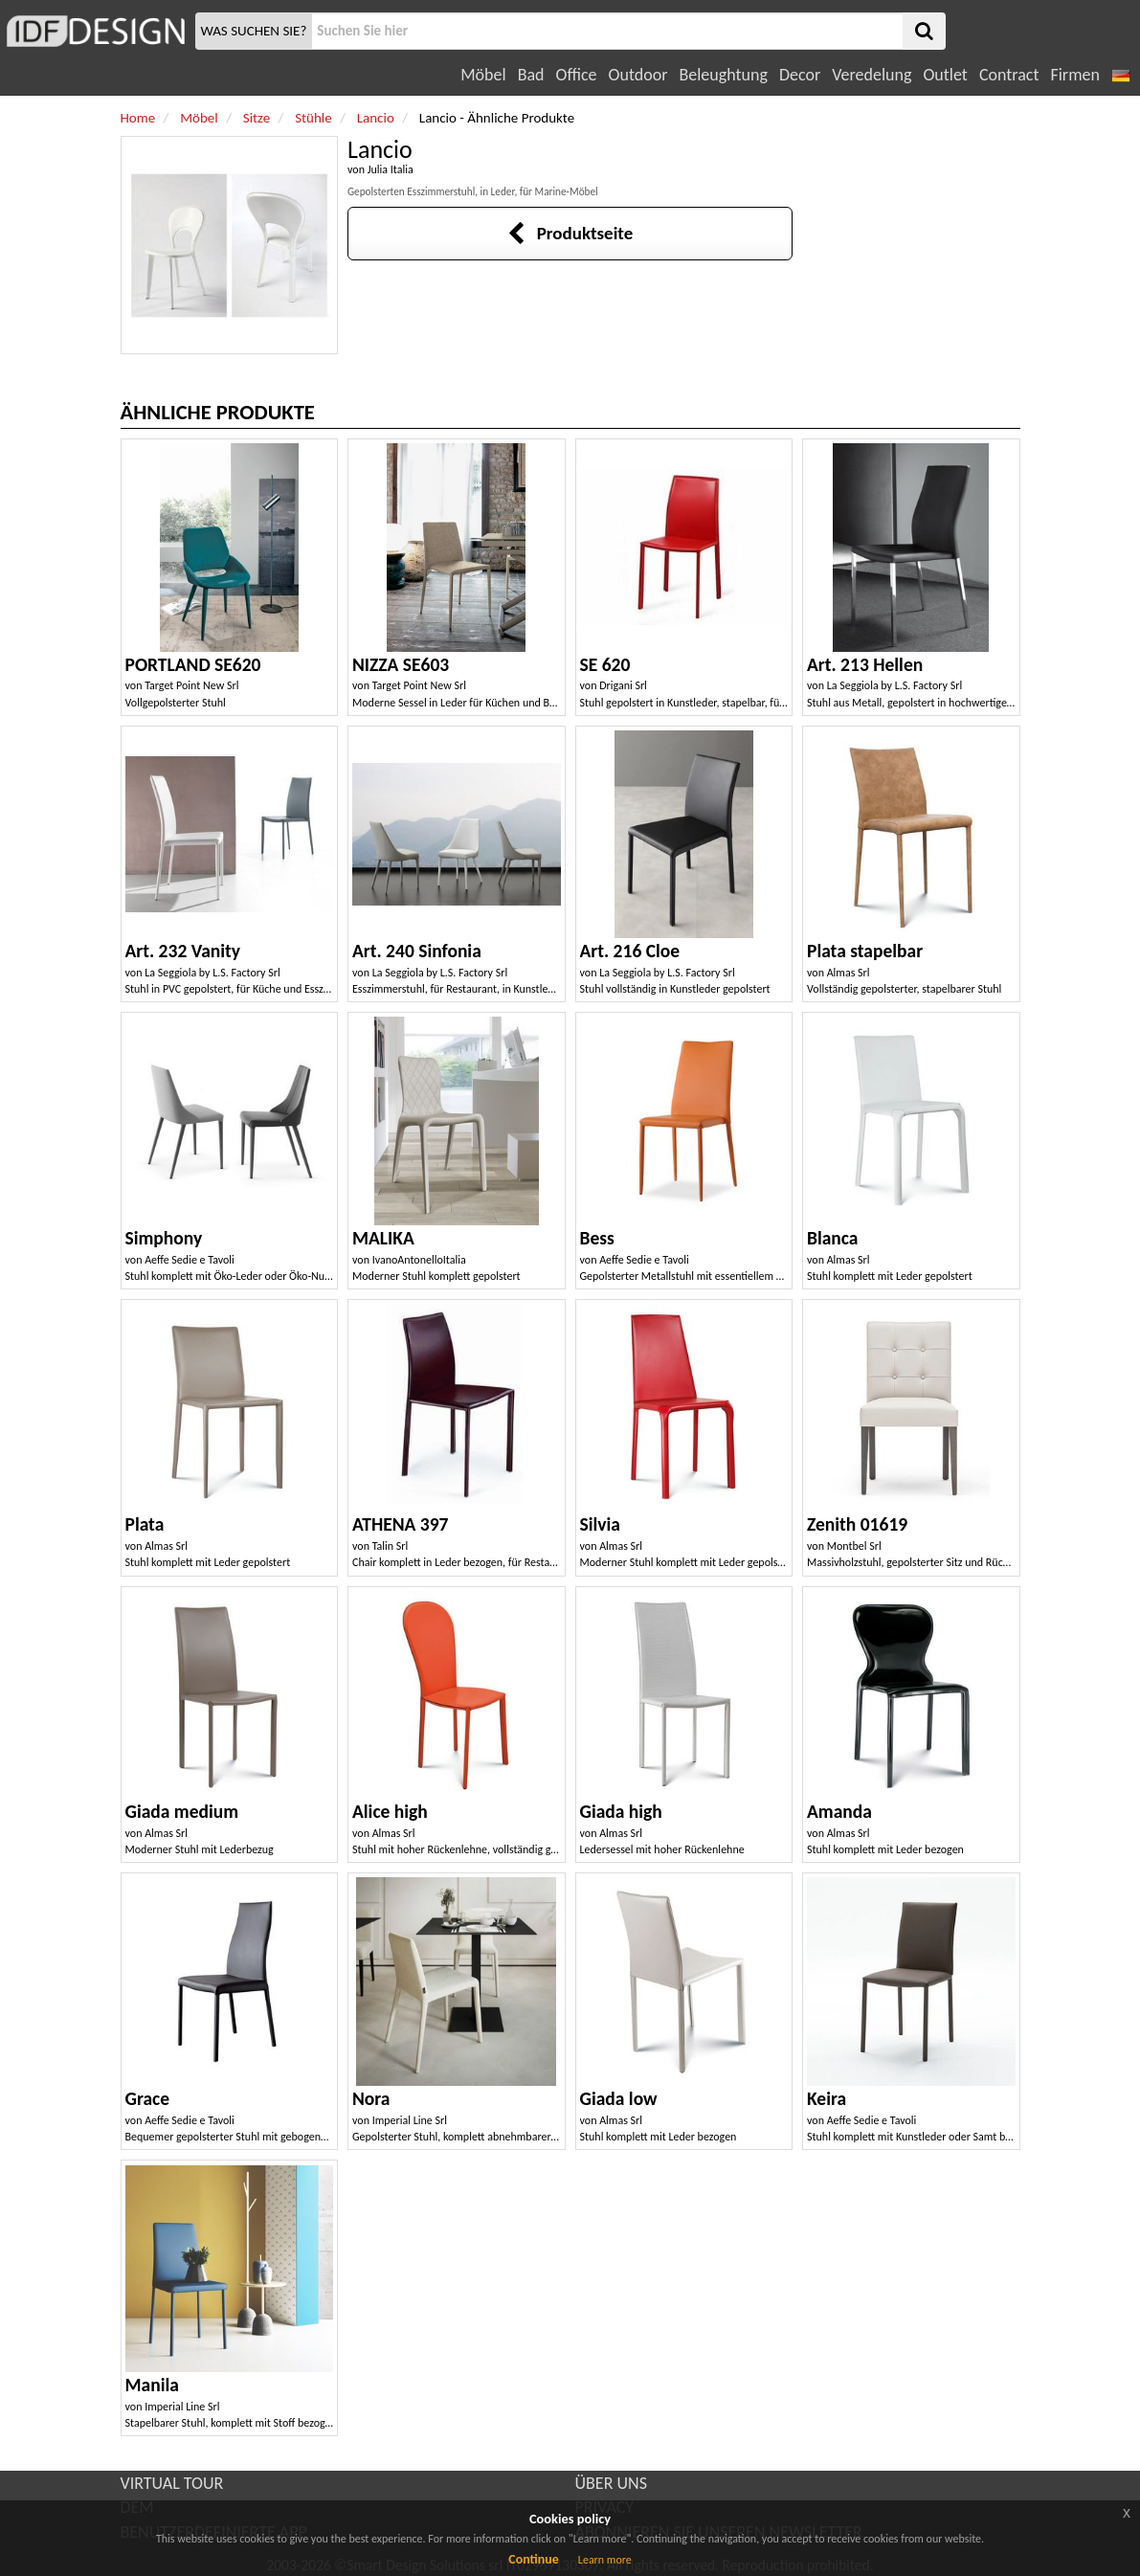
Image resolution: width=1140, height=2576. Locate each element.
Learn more (605, 2559)
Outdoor (638, 74)
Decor (799, 74)
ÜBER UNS (611, 2483)
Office (576, 74)
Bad (531, 74)
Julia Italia (391, 169)
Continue (533, 2559)
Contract (1009, 74)
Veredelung (871, 74)
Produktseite (570, 233)
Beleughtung (723, 74)
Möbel (482, 74)
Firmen (1074, 74)
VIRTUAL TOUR (172, 2483)
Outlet (945, 74)
